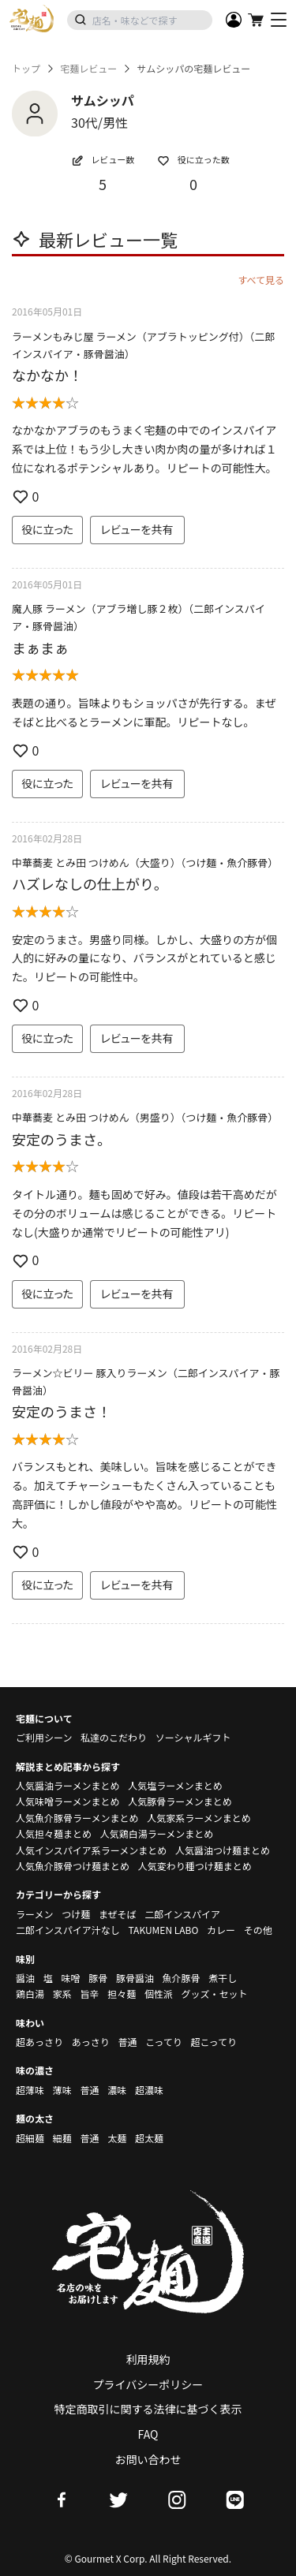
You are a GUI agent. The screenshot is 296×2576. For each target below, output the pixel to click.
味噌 (70, 1977)
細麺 (62, 2138)
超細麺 (30, 2138)
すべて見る (261, 279)
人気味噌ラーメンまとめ (68, 1801)
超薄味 (30, 2089)
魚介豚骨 (181, 1977)
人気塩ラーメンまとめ (175, 1785)
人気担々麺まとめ (54, 1833)
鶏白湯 (30, 1993)
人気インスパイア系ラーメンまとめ (91, 1850)
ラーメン (35, 1914)
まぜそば (118, 1914)
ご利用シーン (44, 1737)
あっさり (91, 2041)
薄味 (62, 2089)
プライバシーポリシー (148, 2384)
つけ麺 (76, 1914)
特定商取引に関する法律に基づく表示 (148, 2409)
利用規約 (148, 2359)
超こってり (213, 2041)
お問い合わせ (148, 2459)
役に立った (47, 529)
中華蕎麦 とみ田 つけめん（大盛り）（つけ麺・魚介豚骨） (145, 862)
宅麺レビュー (88, 68)
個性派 (158, 1993)
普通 (127, 2041)
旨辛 (89, 1993)
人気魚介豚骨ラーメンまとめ (77, 1817)
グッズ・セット (215, 1993)
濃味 (116, 2089)
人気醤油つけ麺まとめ (222, 1850)
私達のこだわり (114, 1737)
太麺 (116, 2138)
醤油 (25, 1977)
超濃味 (149, 2089)
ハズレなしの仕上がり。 (90, 883)
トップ (26, 68)
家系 (62, 1993)
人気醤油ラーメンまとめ (68, 1785)
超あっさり (39, 2041)
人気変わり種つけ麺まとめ (195, 1865)
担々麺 (121, 1993)
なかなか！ (47, 374)
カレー (221, 1929)
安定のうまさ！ (61, 1411)
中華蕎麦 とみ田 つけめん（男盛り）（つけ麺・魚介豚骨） (145, 1117)
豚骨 (97, 1977)
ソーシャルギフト (193, 1737)
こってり (163, 2041)
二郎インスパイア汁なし (68, 1929)
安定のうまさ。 (61, 1139)
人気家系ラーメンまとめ (199, 1817)
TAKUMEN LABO (163, 1929)
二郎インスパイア (182, 1914)
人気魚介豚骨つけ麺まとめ (72, 1865)
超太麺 (149, 2138)
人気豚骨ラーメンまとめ (180, 1801)
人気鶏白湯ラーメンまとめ (157, 1833)
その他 (258, 1929)
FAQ (148, 2434)
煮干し (222, 1977)
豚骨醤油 (135, 1977)
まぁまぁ (40, 647)
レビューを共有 (137, 529)
